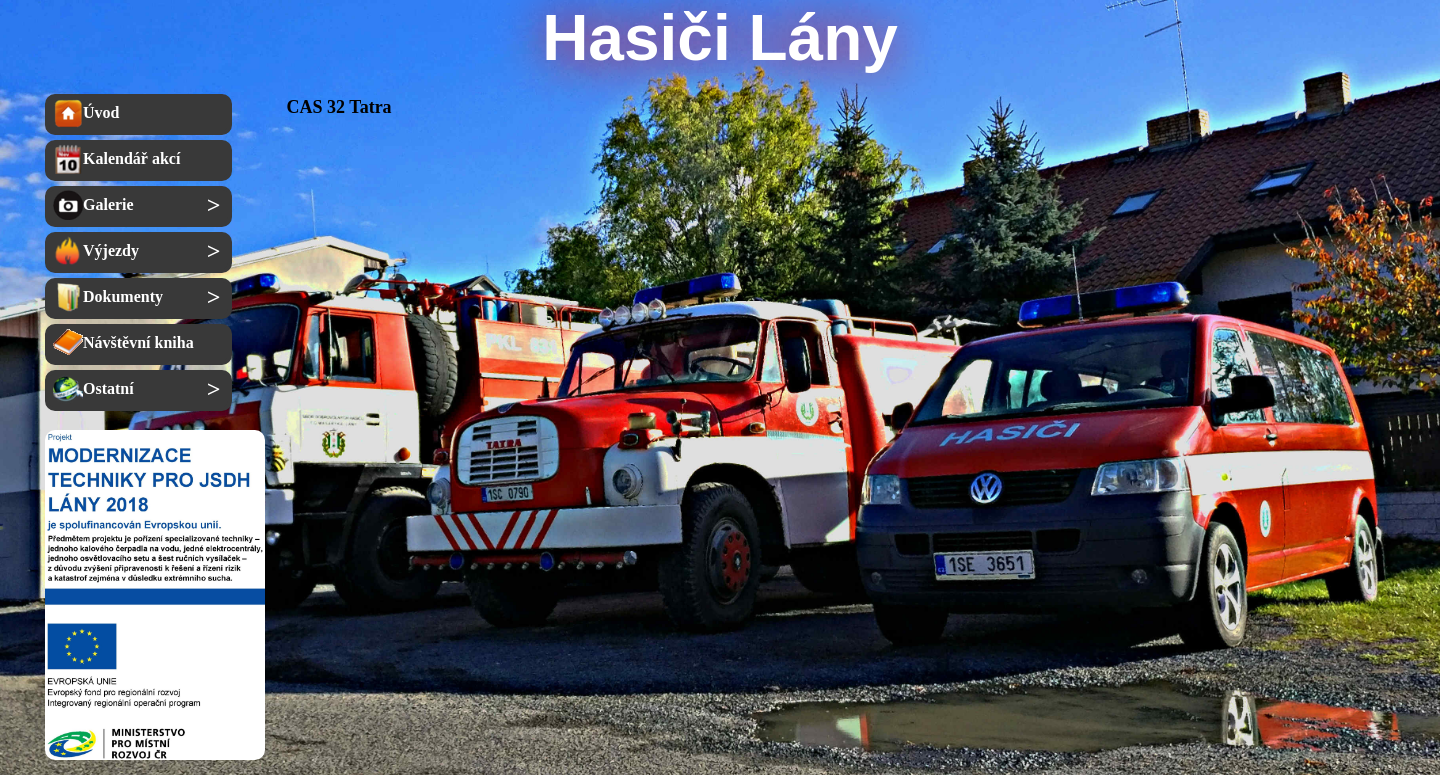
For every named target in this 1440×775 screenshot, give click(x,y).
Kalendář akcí (116, 159)
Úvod (86, 113)
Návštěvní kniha (123, 343)
